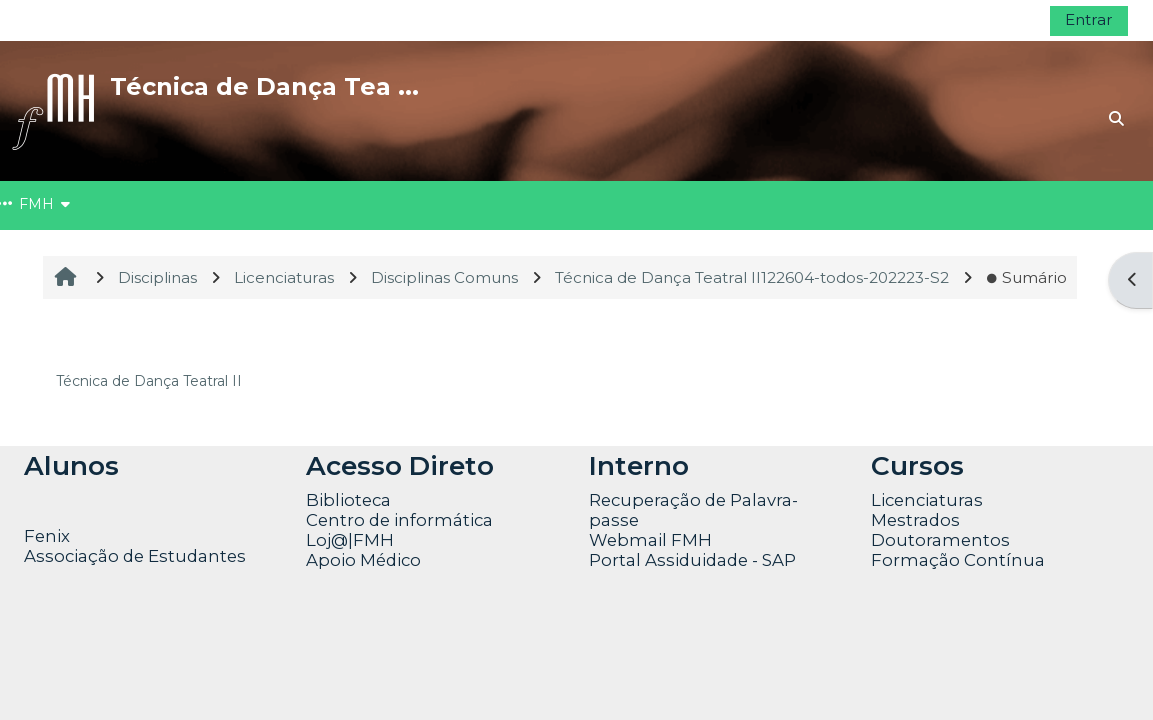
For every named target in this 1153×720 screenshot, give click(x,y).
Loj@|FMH (350, 540)
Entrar (1089, 19)
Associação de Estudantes (135, 556)
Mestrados (915, 520)
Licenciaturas (927, 500)
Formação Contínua (958, 560)
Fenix (49, 536)
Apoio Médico (363, 560)
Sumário (1026, 277)
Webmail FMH (650, 540)
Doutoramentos (940, 540)
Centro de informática (399, 520)
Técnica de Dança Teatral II (149, 381)
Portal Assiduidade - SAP (692, 560)
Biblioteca (348, 500)
